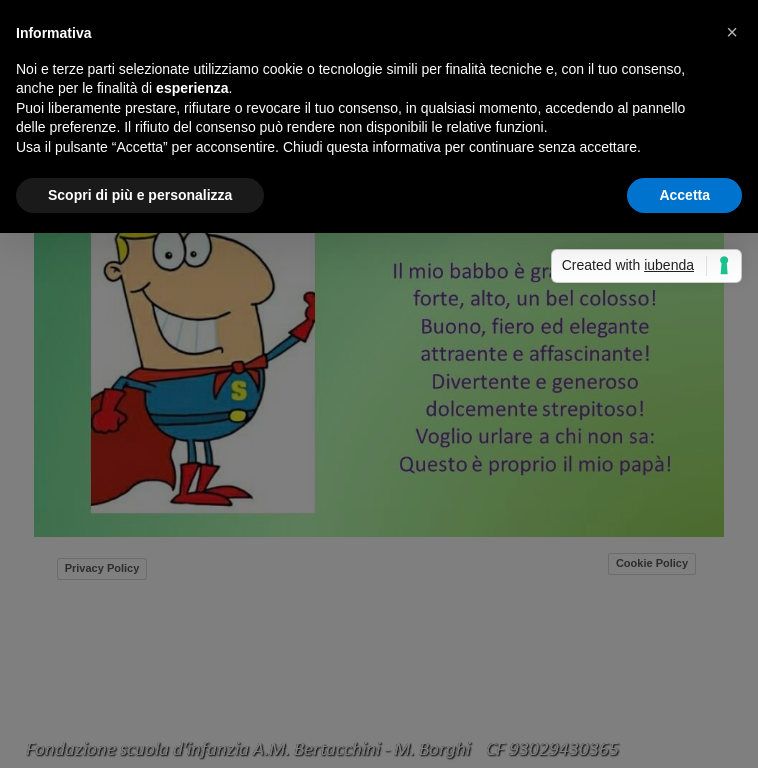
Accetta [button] (684, 195)
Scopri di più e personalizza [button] (140, 195)
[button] (732, 32)
